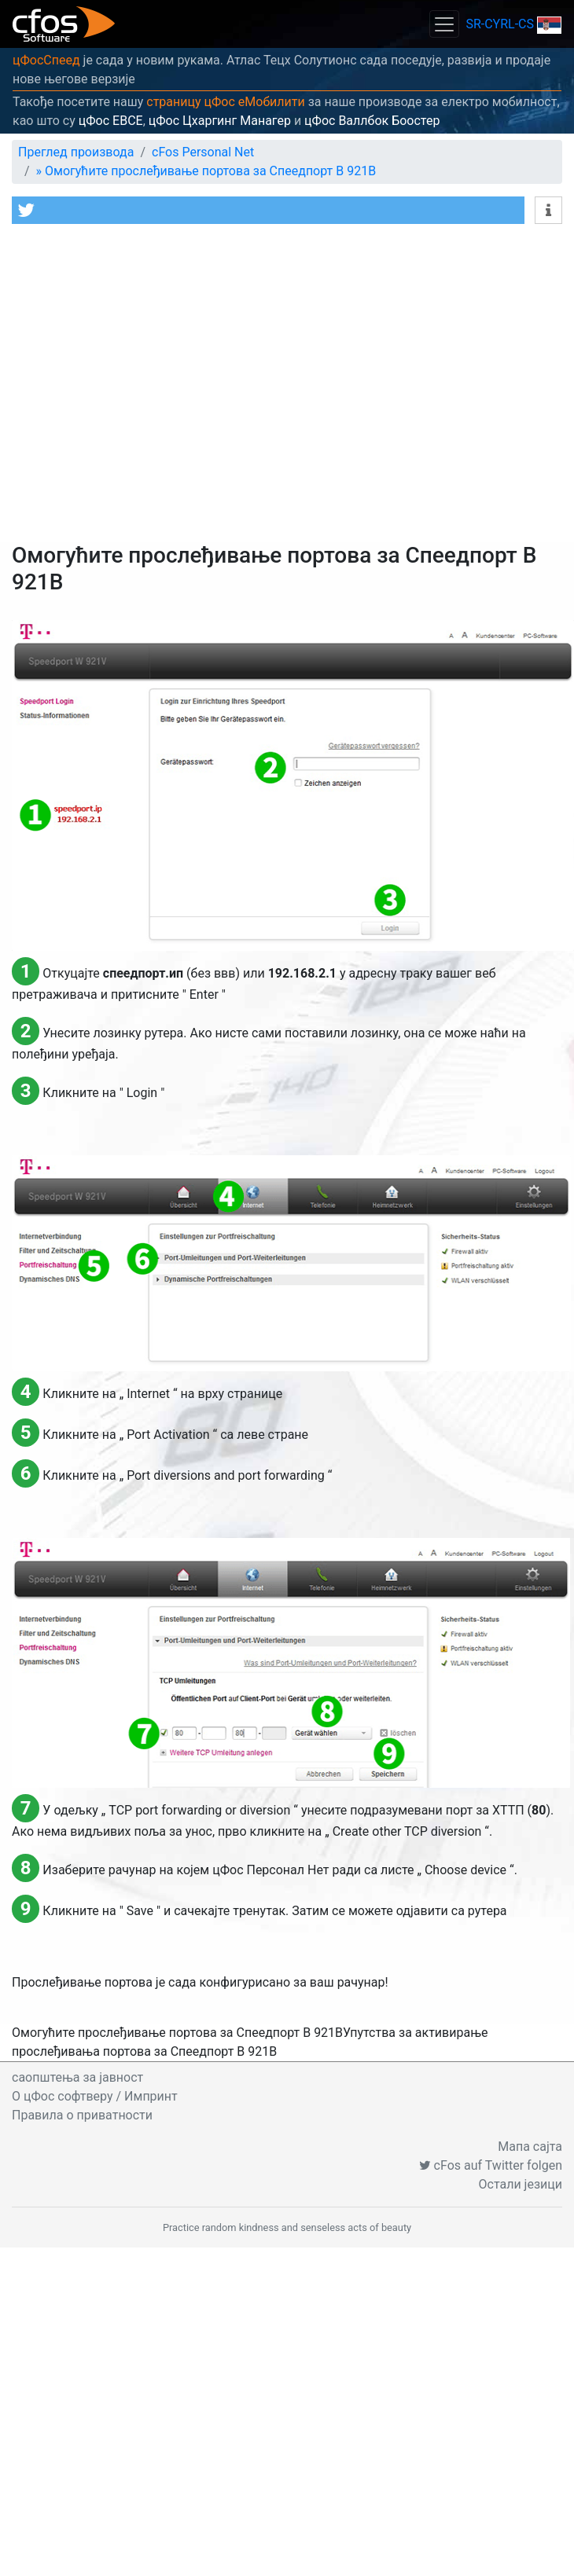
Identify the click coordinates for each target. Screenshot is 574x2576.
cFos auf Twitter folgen (490, 2165)
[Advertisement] (147, 387)
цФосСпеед (46, 60)
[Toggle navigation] (444, 24)
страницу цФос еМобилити (225, 101)
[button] (268, 210)
